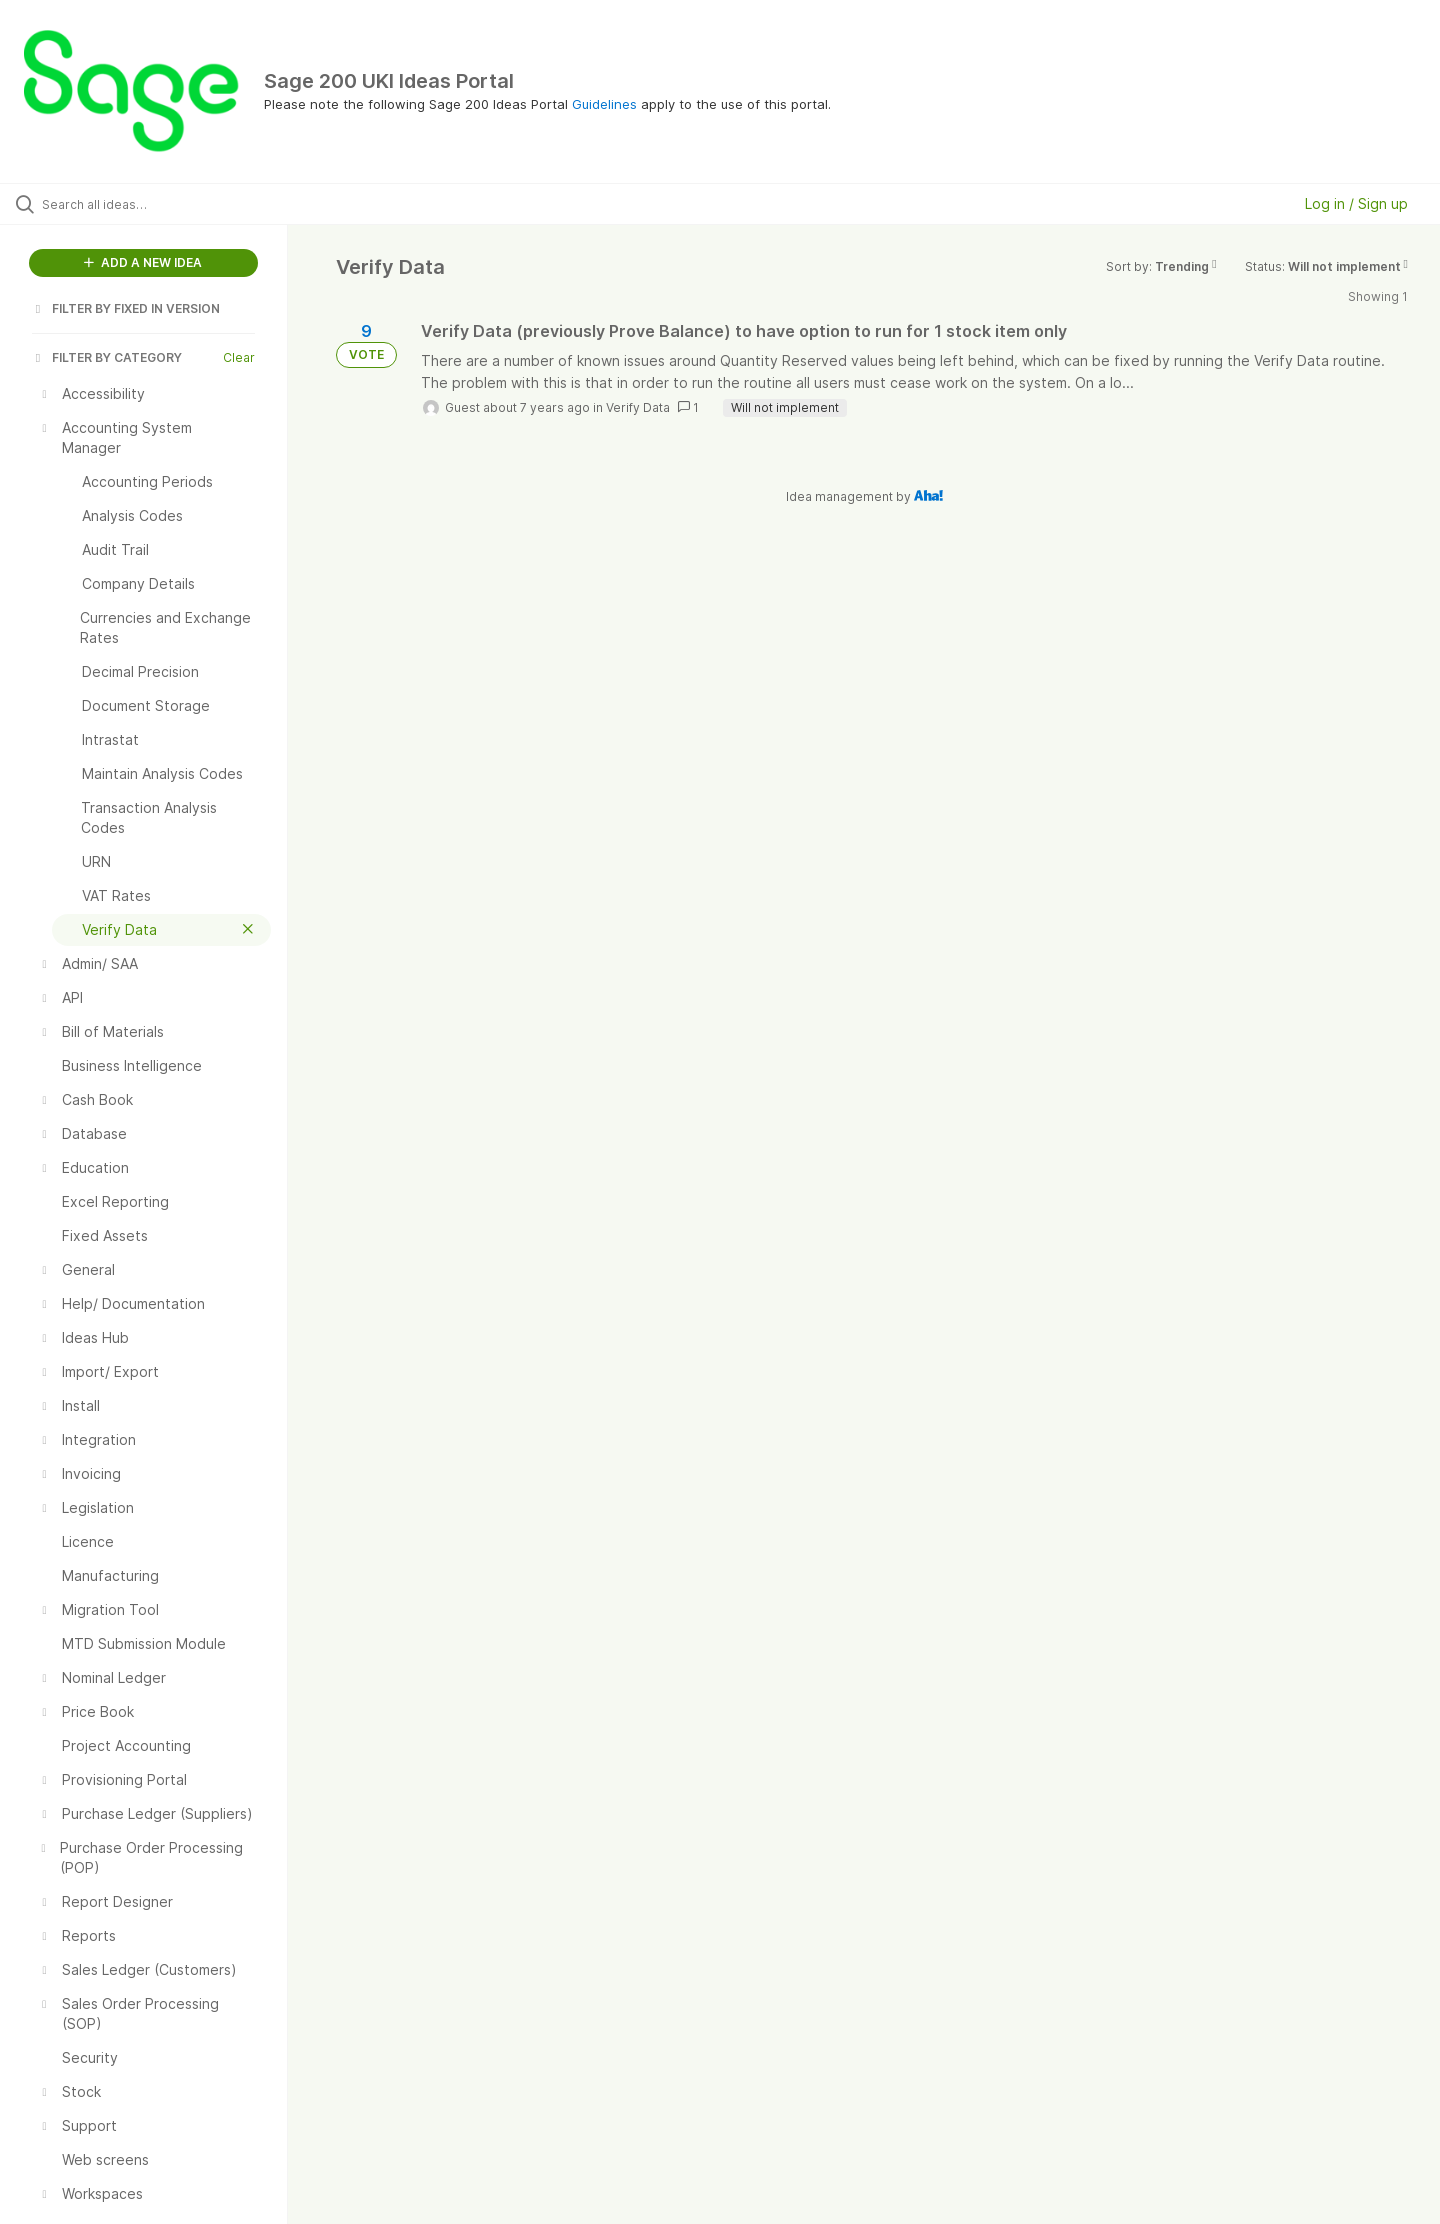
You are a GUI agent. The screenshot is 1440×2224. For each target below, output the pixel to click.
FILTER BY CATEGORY (107, 357)
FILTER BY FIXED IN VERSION (126, 308)
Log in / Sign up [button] (1356, 203)
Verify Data (638, 407)
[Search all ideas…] (169, 204)
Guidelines (604, 104)
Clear (239, 357)
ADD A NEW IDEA (143, 262)
